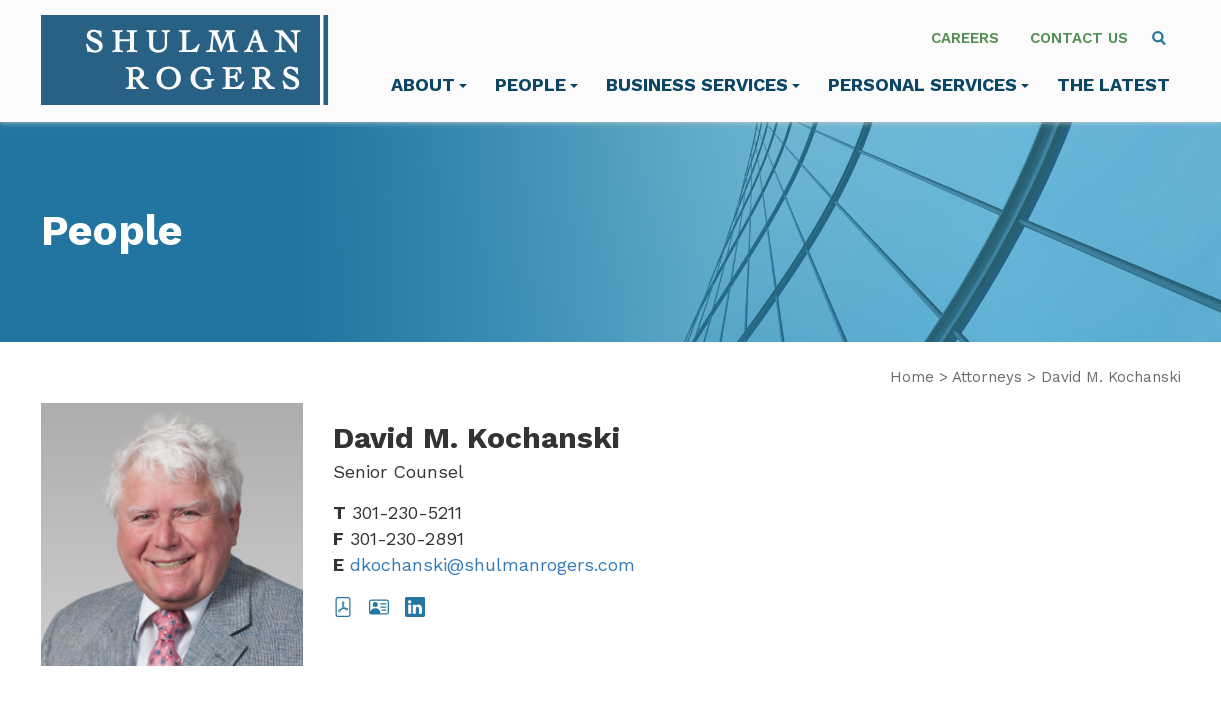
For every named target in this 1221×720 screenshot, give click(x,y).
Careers (965, 38)
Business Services (703, 84)
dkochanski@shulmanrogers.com (492, 564)
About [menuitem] (429, 84)
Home (912, 377)
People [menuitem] (536, 84)
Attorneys (987, 377)
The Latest (1113, 84)
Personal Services (928, 84)
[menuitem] (1159, 38)
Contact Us (1079, 38)
